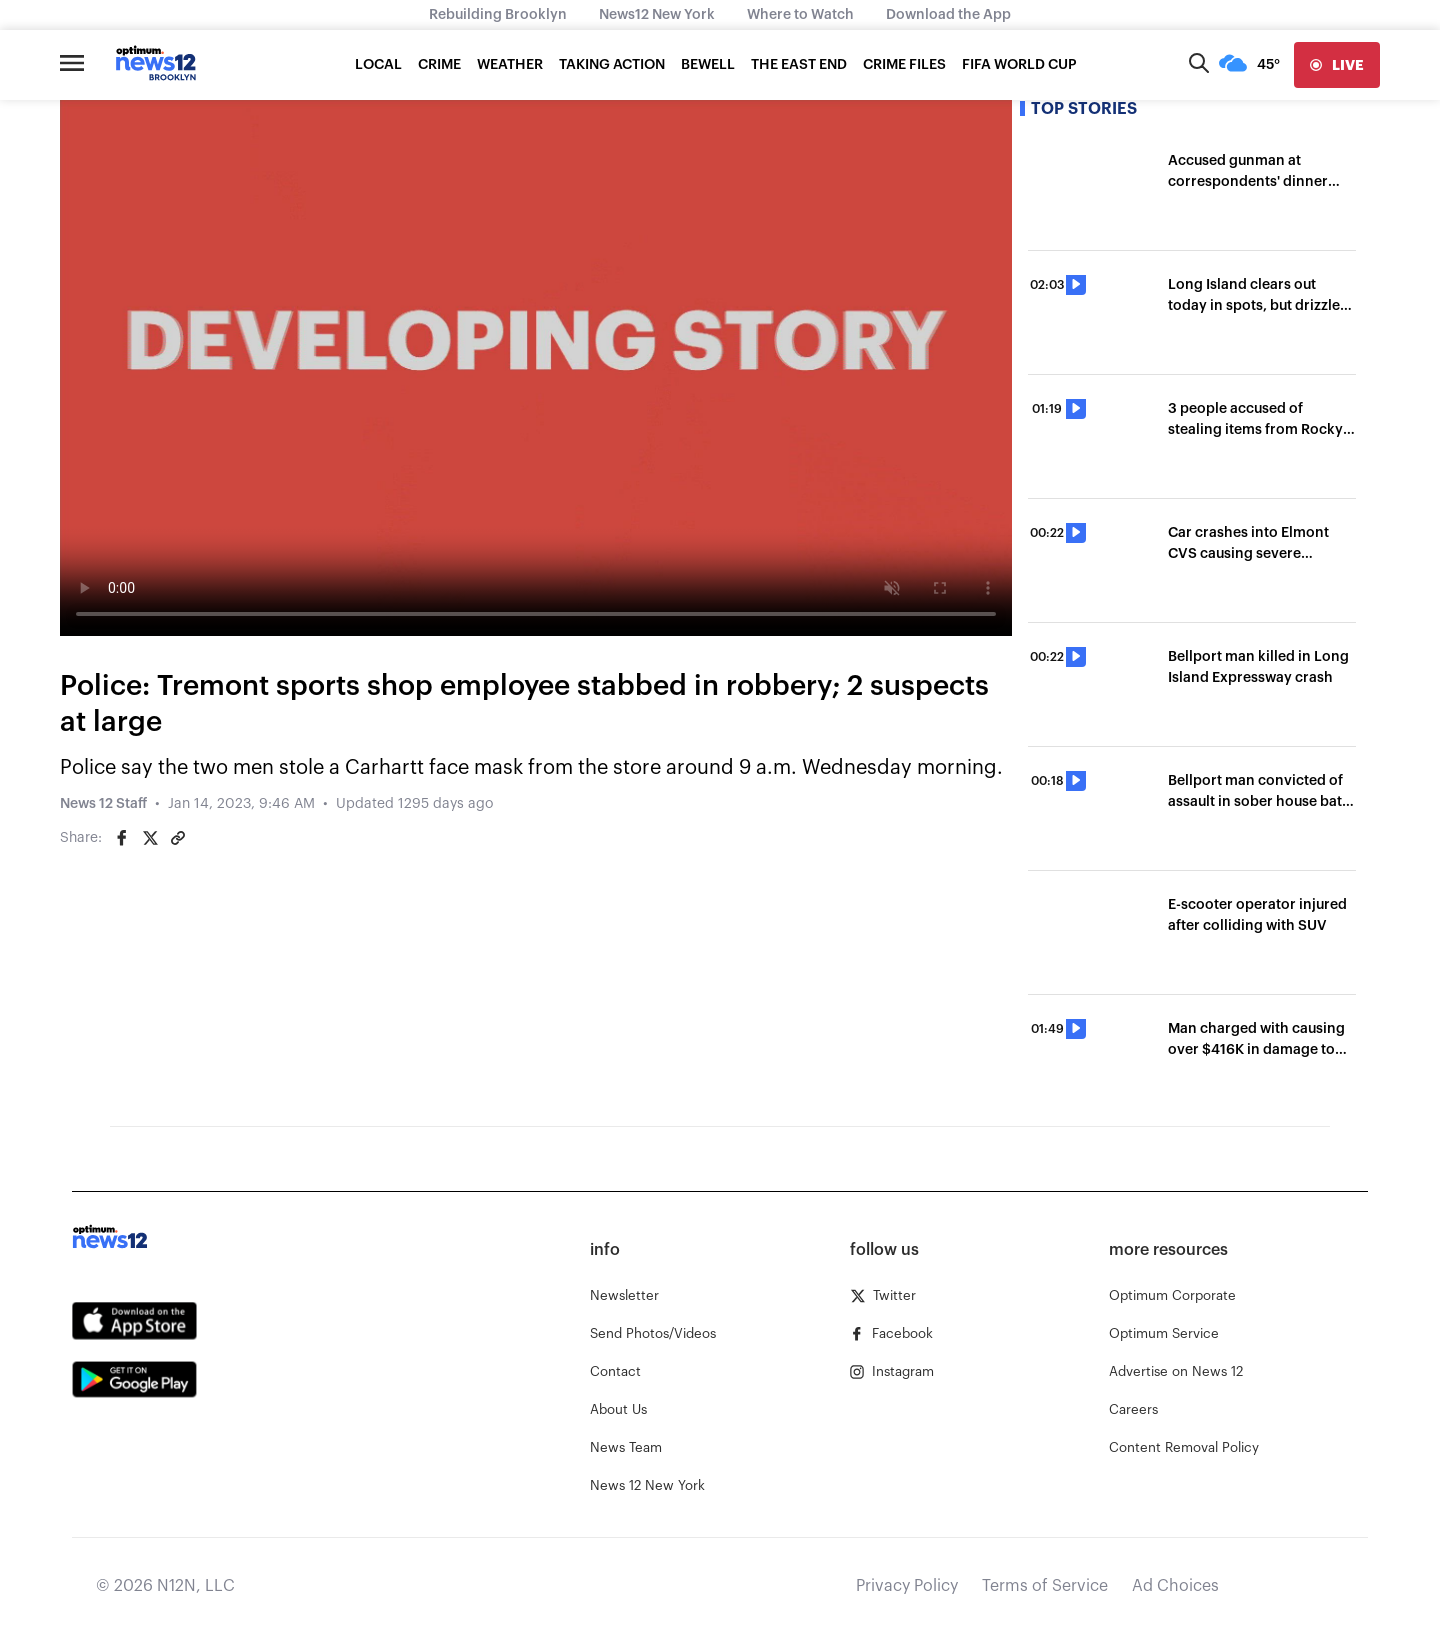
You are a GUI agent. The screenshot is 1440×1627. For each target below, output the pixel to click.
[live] (1337, 65)
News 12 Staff (103, 804)
